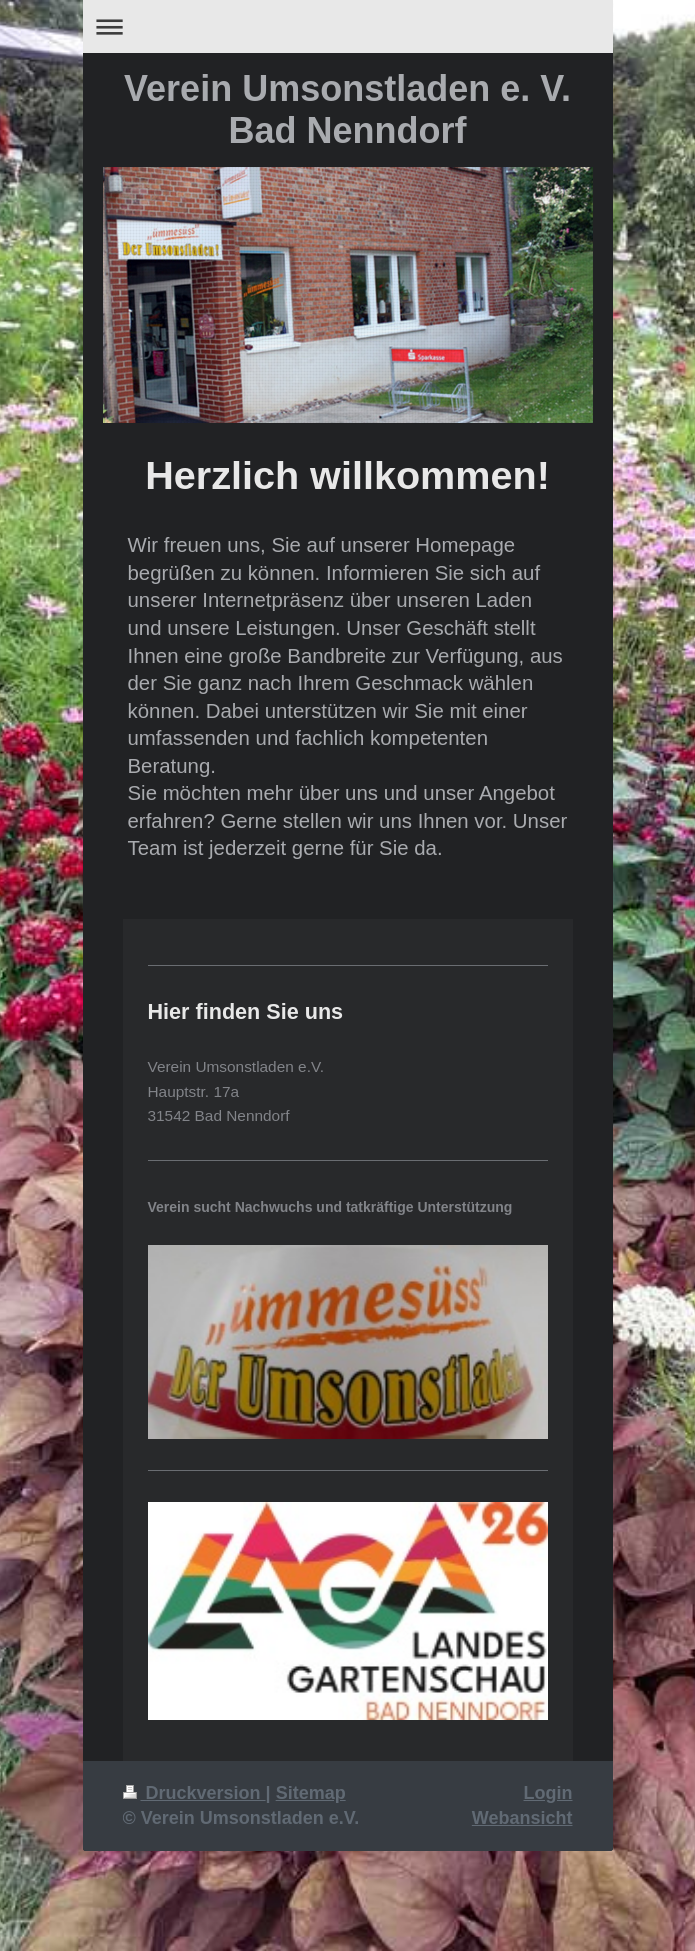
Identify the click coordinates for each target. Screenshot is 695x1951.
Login (548, 1793)
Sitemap (311, 1793)
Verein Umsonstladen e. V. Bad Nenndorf (347, 109)
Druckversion (194, 1793)
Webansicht (522, 1818)
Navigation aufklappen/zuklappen (348, 26)
